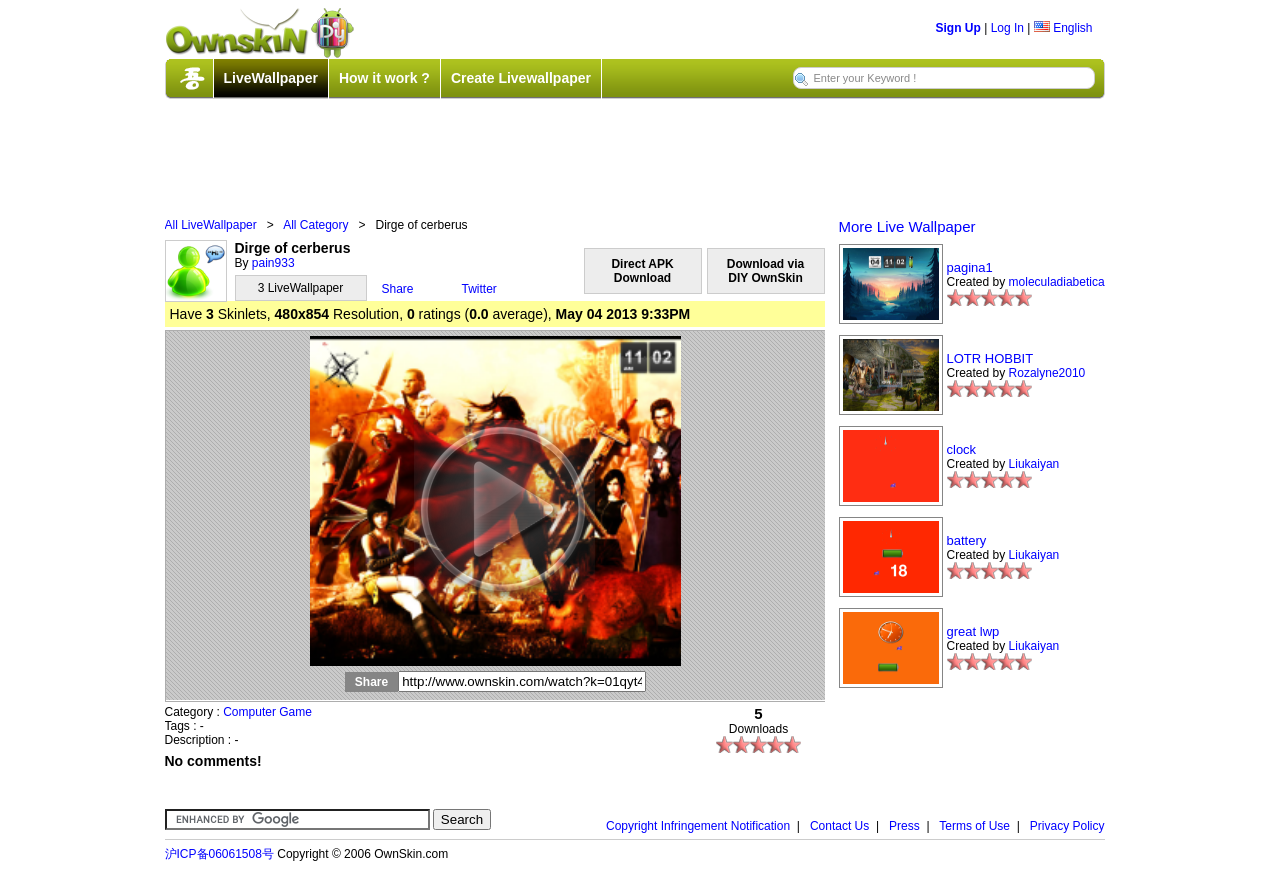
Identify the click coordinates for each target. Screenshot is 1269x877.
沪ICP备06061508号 (219, 854)
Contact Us (839, 826)
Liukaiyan (1034, 464)
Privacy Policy (1067, 826)
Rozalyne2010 (1047, 373)
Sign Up (958, 28)
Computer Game (267, 712)
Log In (1007, 28)
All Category (315, 225)
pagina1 (970, 267)
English (1063, 28)
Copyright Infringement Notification (698, 826)
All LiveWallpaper (211, 225)
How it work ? (384, 78)
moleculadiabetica (1057, 282)
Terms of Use (974, 826)
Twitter (479, 289)
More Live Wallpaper (907, 226)
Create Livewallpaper (521, 78)
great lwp (973, 631)
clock (962, 449)
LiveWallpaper (271, 78)
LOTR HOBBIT (990, 358)
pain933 (273, 263)
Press (904, 826)
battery (967, 540)
